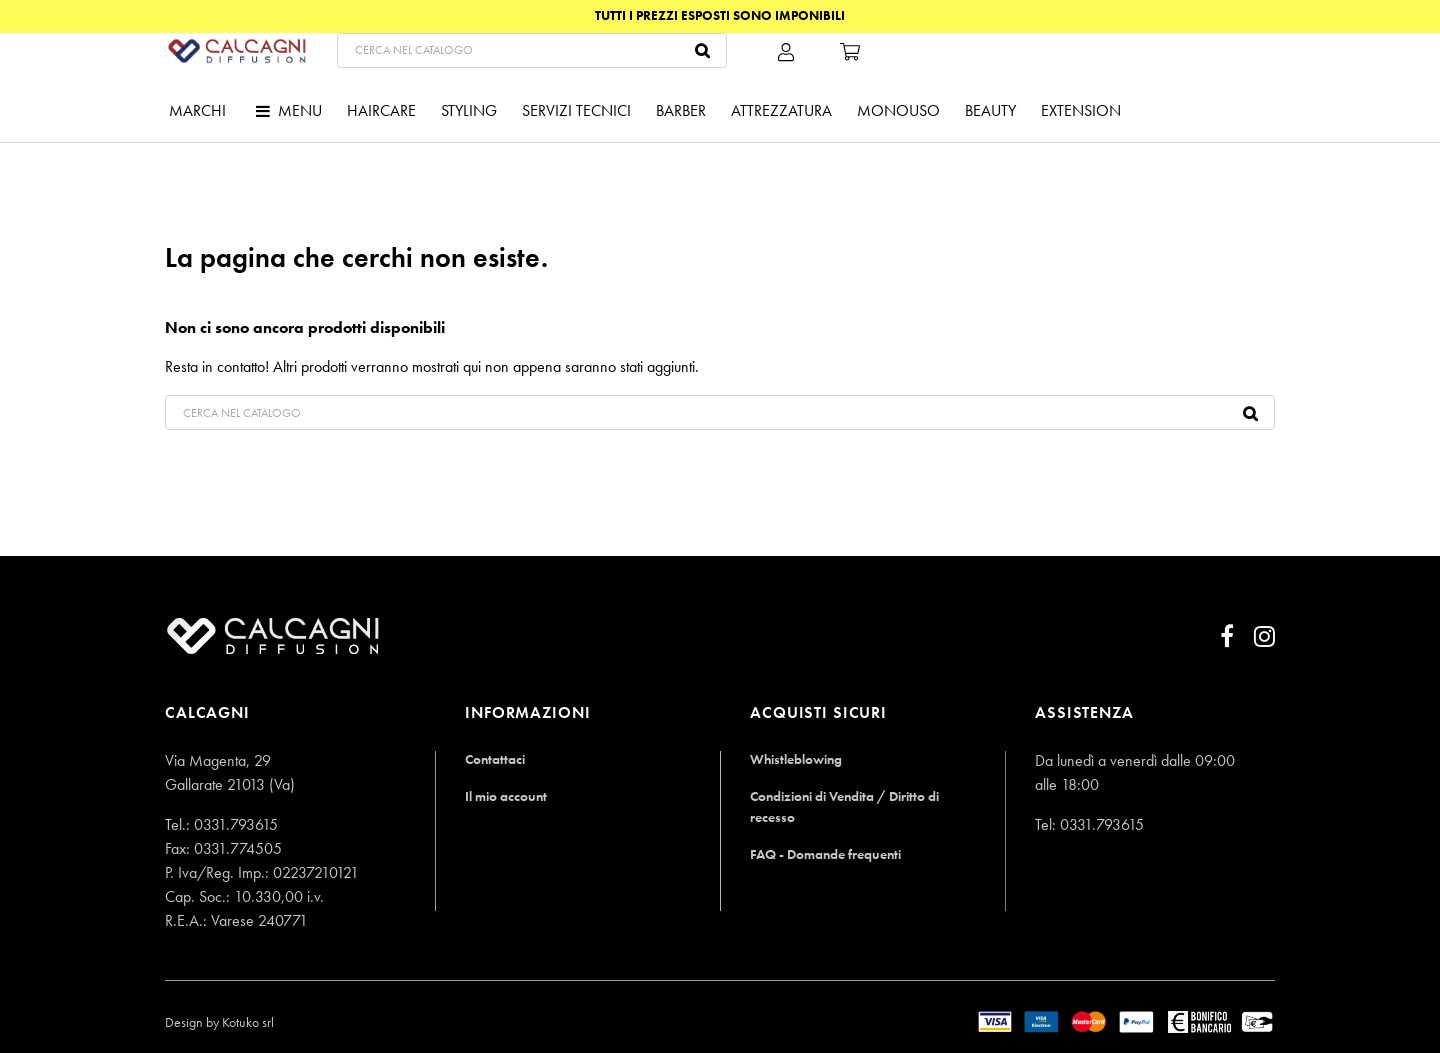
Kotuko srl (248, 1022)
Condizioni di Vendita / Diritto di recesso (849, 806)
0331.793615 (236, 824)
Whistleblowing (797, 758)
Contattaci (495, 758)
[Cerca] (752, 85)
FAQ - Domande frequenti (830, 853)
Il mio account (507, 795)
